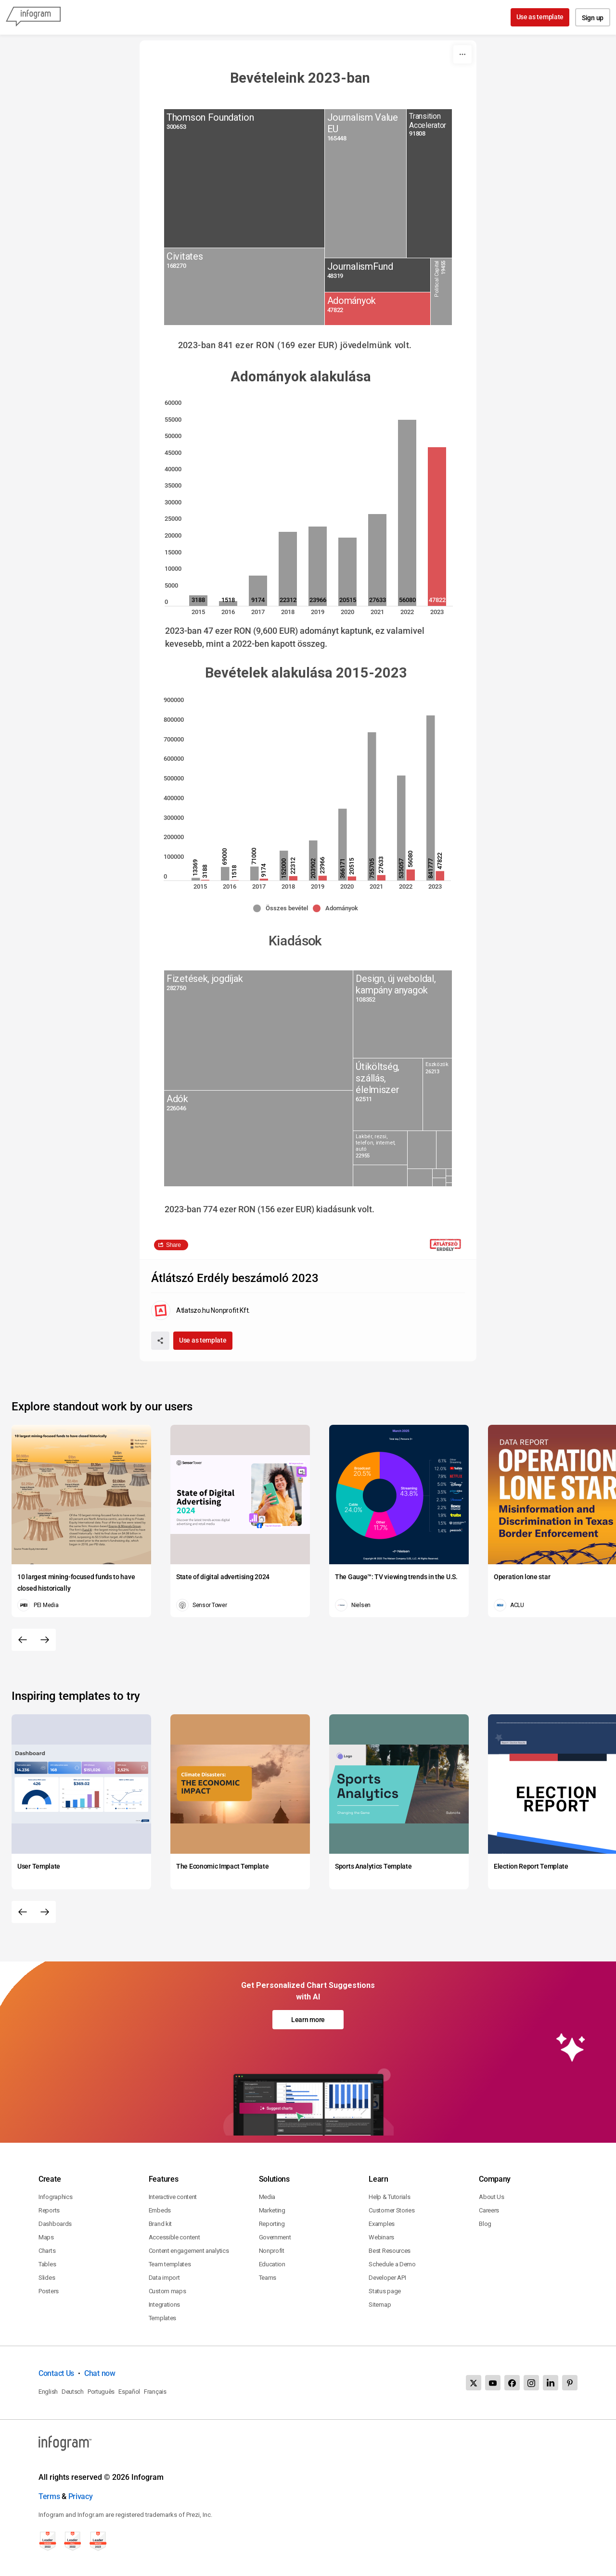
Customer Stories (391, 2210)
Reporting (272, 2223)
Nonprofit (271, 2250)
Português (101, 2391)
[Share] (160, 1341)
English (48, 2391)
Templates (162, 2318)
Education (272, 2264)
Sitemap (380, 2304)
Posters (48, 2291)
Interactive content (173, 2196)
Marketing (272, 2210)
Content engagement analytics (189, 2250)
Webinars (381, 2237)
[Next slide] (45, 1640)
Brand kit (160, 2223)
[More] (462, 54)
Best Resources (390, 2250)
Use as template (540, 17)
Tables (47, 2264)
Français (155, 2391)
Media (267, 2196)
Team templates (170, 2264)
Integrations (164, 2304)
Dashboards (55, 2223)
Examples (382, 2223)
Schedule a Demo (392, 2264)
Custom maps (167, 2291)
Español (129, 2391)
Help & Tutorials (389, 2196)
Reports (49, 2210)
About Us (491, 2196)
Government (275, 2237)
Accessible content (174, 2237)
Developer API (387, 2277)
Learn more (308, 2019)
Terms (49, 2496)
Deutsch (73, 2391)
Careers (489, 2210)
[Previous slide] (22, 1640)
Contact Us (56, 2373)
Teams (268, 2277)
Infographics (55, 2196)
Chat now (100, 2373)
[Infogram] (33, 17)
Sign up (592, 18)
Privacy (80, 2496)
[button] (283, 908)
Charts (46, 2250)
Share (173, 1245)
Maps (46, 2237)
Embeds (160, 2210)
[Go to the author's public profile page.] (200, 1310)
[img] (244, 178)
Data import (164, 2277)
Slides (46, 2277)
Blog (485, 2223)
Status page (385, 2291)
